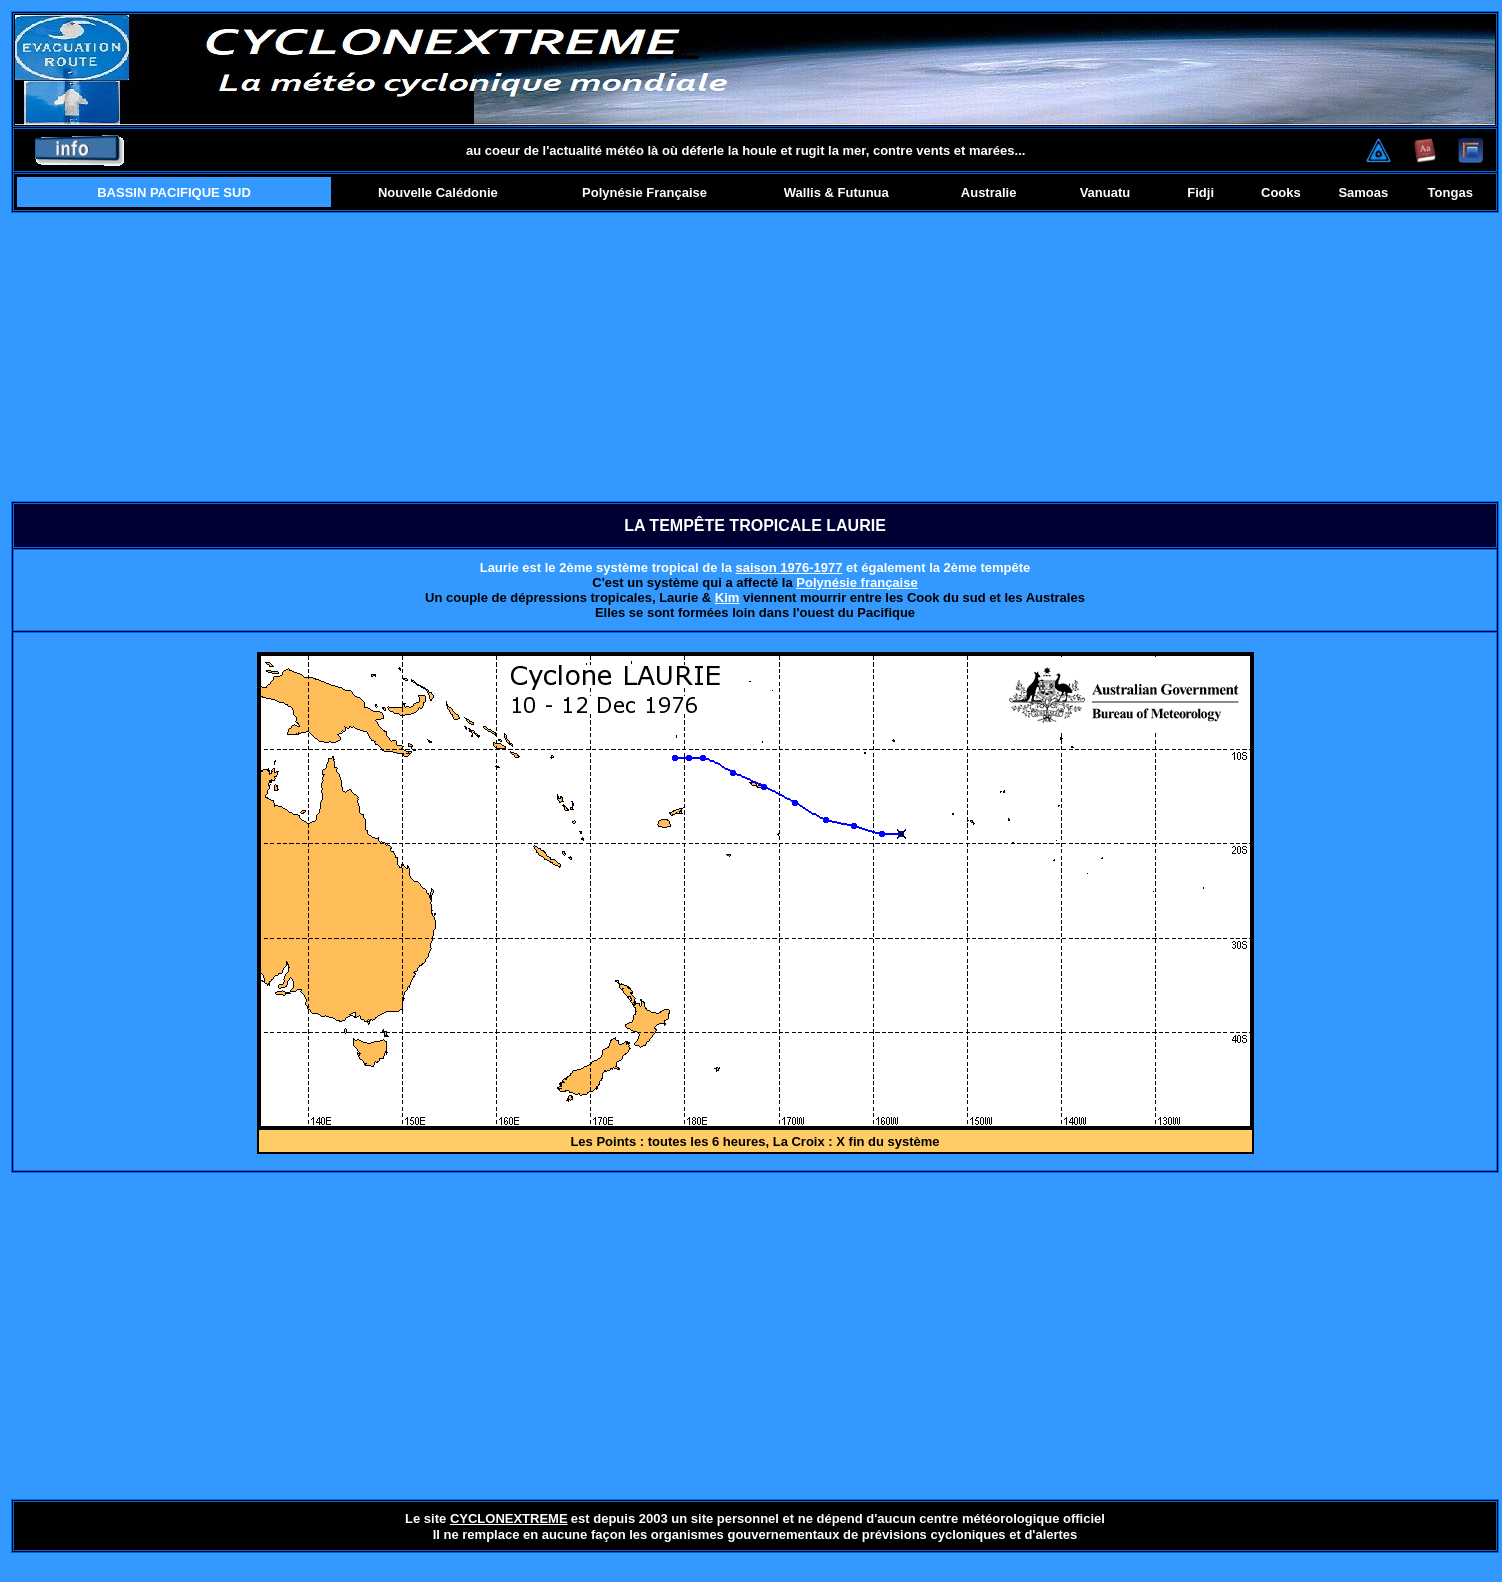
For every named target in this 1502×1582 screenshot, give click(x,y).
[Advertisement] (755, 357)
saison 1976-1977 (788, 567)
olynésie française (861, 582)
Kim (727, 597)
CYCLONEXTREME (509, 1518)
